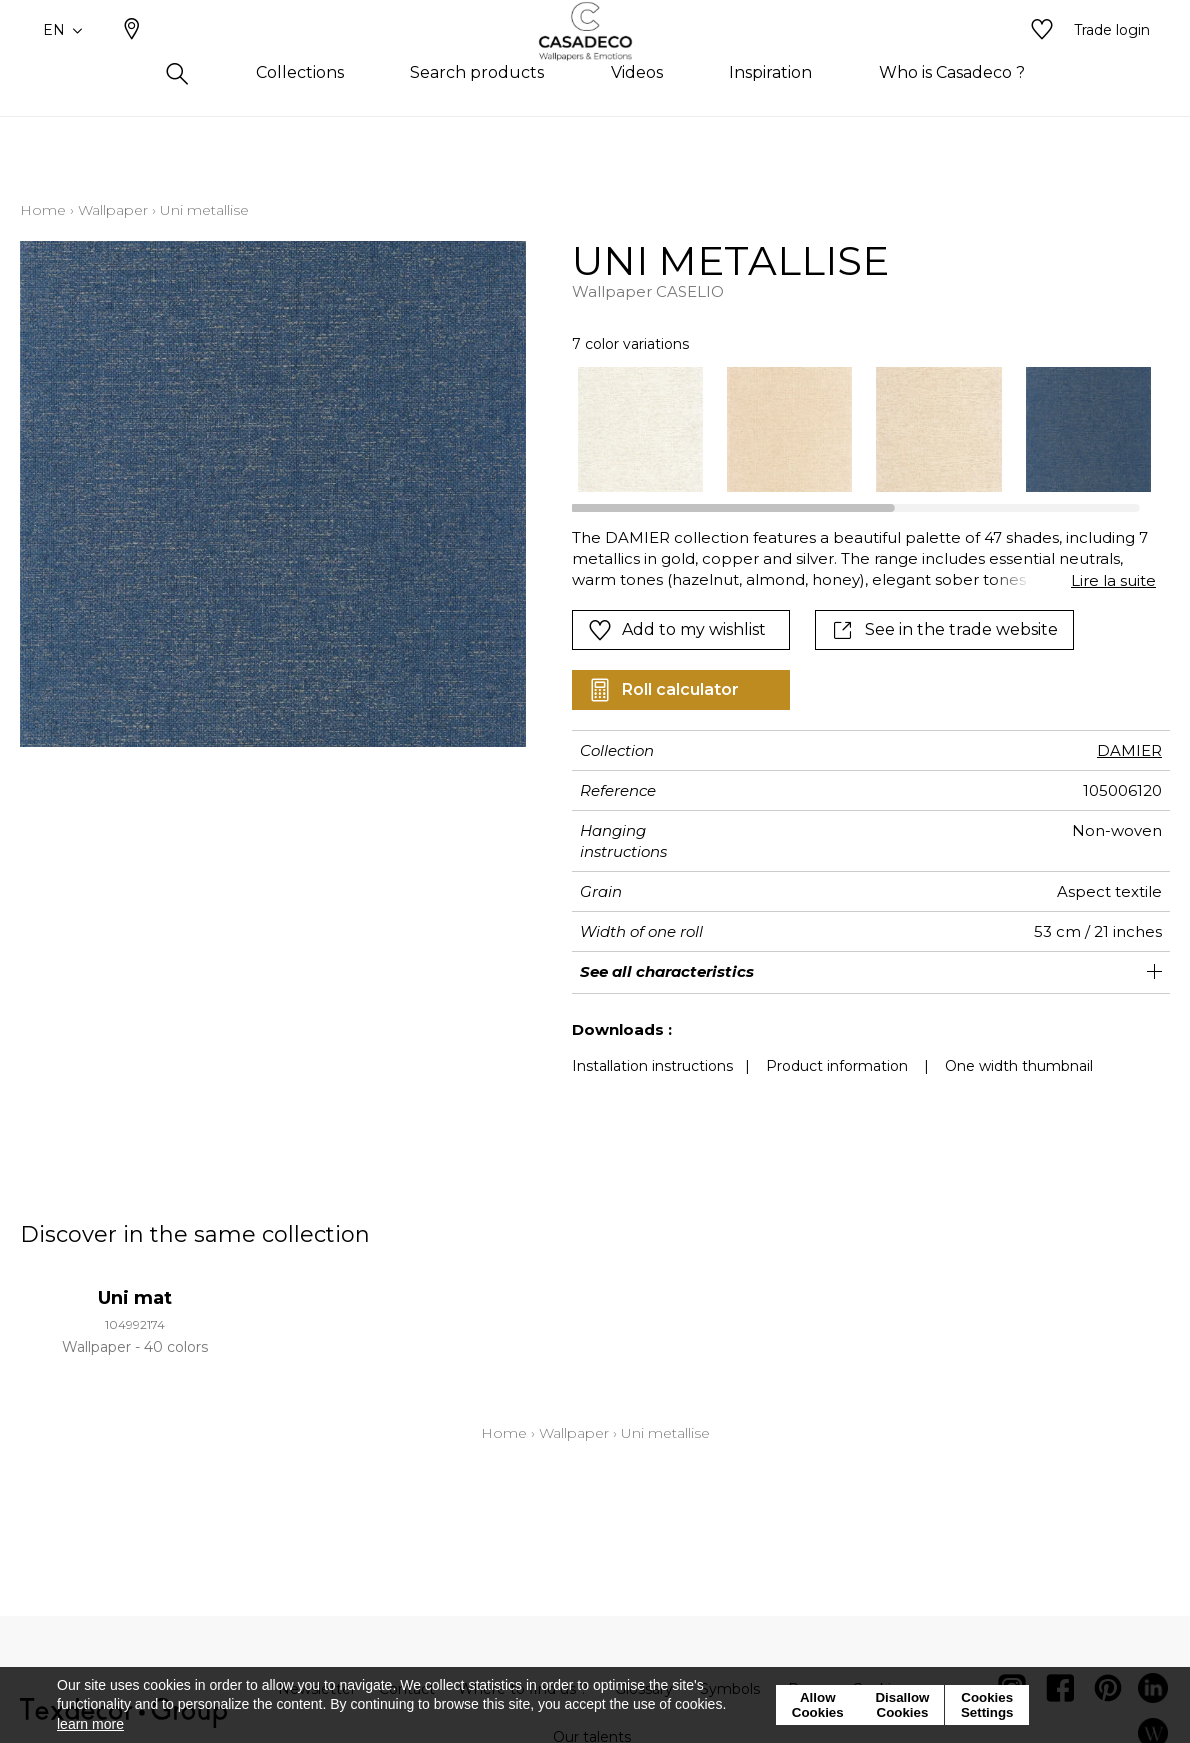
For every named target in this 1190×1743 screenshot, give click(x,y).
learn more (90, 1724)
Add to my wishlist (677, 630)
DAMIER (1129, 750)
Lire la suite (1113, 580)
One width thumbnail (1019, 1066)
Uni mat (135, 1298)
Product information (837, 1066)
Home (43, 210)
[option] (640, 429)
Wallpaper (113, 210)
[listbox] (852, 429)
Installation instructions (652, 1066)
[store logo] (595, 63)
